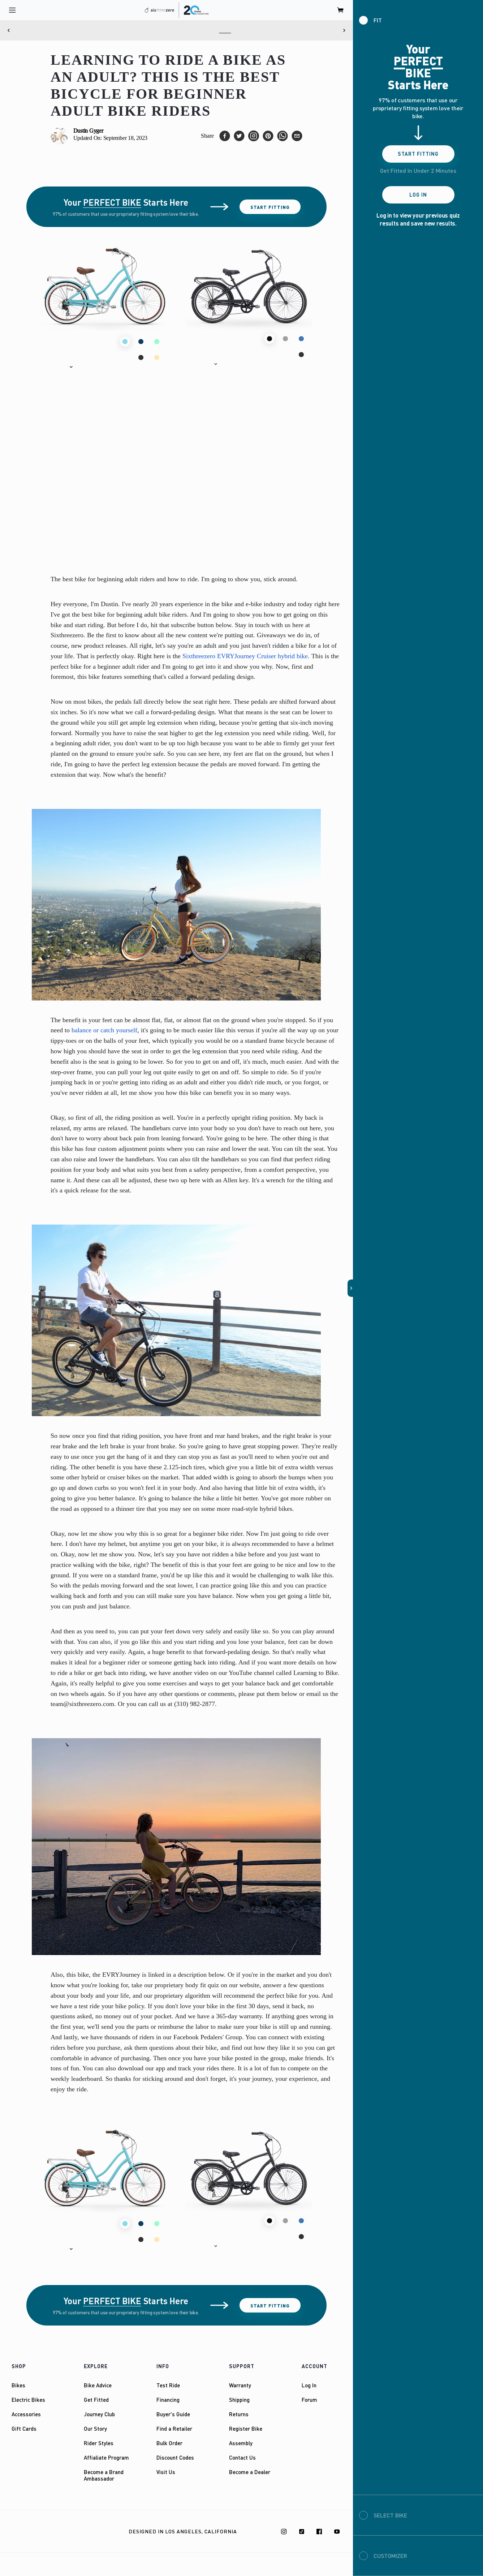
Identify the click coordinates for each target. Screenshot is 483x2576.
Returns (239, 2414)
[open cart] (340, 10)
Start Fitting (270, 207)
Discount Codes (175, 2457)
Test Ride (168, 2385)
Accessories (26, 2414)
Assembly (241, 2443)
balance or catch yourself (104, 1030)
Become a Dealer (249, 2472)
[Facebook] (319, 2531)
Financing (168, 2399)
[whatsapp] (282, 135)
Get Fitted (96, 2399)
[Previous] (8, 30)
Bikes (18, 2385)
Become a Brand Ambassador (104, 2475)
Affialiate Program (106, 2457)
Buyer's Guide (173, 2414)
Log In (309, 2385)
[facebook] (224, 135)
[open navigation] (12, 10)
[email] (297, 135)
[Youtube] (337, 2531)
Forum (309, 2399)
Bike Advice (98, 2385)
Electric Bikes (28, 2399)
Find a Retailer (174, 2428)
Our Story (95, 2428)
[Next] (344, 30)
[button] (59, 367)
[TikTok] (301, 2531)
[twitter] (239, 135)
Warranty (240, 2385)
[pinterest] (268, 135)
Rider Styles (98, 2443)
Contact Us (242, 2457)
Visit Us (165, 2472)
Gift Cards (24, 2428)
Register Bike (245, 2428)
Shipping (239, 2399)
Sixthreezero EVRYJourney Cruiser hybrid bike (245, 656)
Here (225, 30)
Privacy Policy (78, 2532)
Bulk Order (169, 2443)
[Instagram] (284, 2531)
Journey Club (99, 2414)
